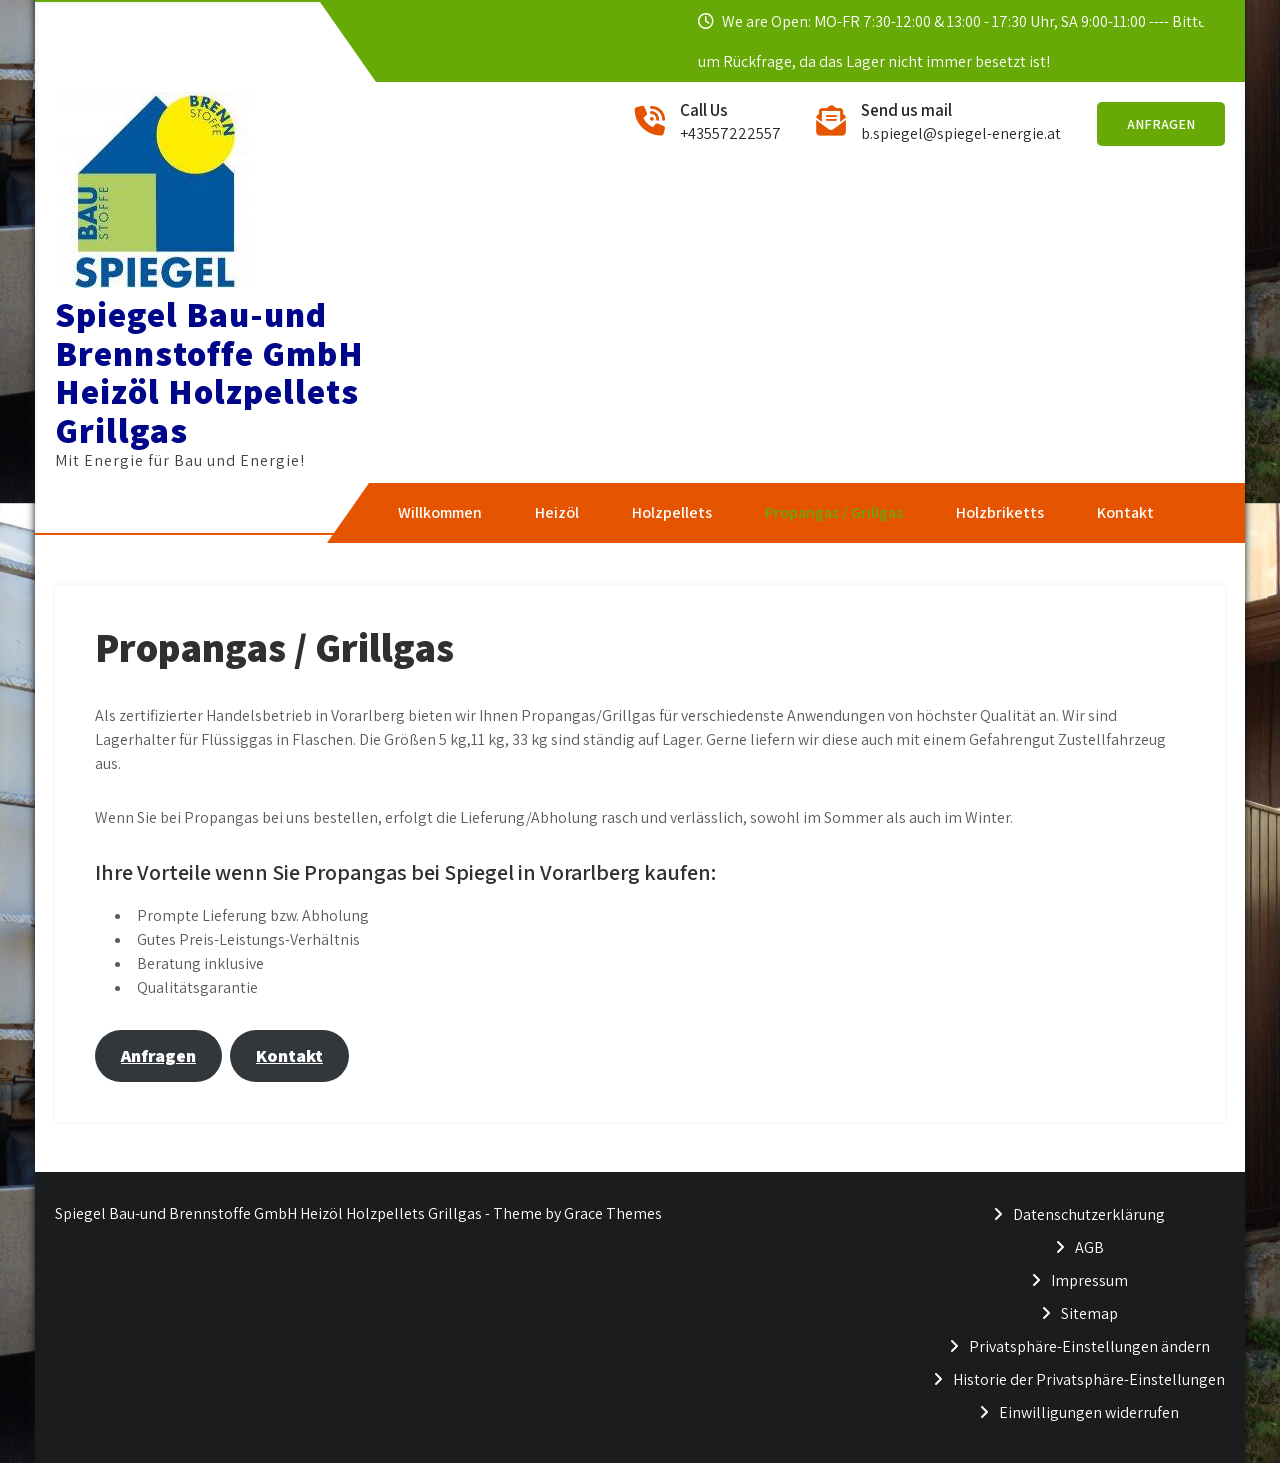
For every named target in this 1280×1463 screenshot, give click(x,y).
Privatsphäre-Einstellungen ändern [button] (1089, 1346)
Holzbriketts (1000, 512)
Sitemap (1089, 1313)
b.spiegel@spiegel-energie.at (961, 133)
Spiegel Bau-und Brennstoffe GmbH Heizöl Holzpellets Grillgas (209, 372)
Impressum (1089, 1280)
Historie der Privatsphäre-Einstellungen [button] (1089, 1379)
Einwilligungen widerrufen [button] (1089, 1412)
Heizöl (557, 512)
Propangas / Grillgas (834, 512)
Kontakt (1125, 512)
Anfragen (1161, 124)
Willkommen (440, 512)
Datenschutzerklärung (1089, 1214)
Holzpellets (672, 512)
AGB (1089, 1247)
